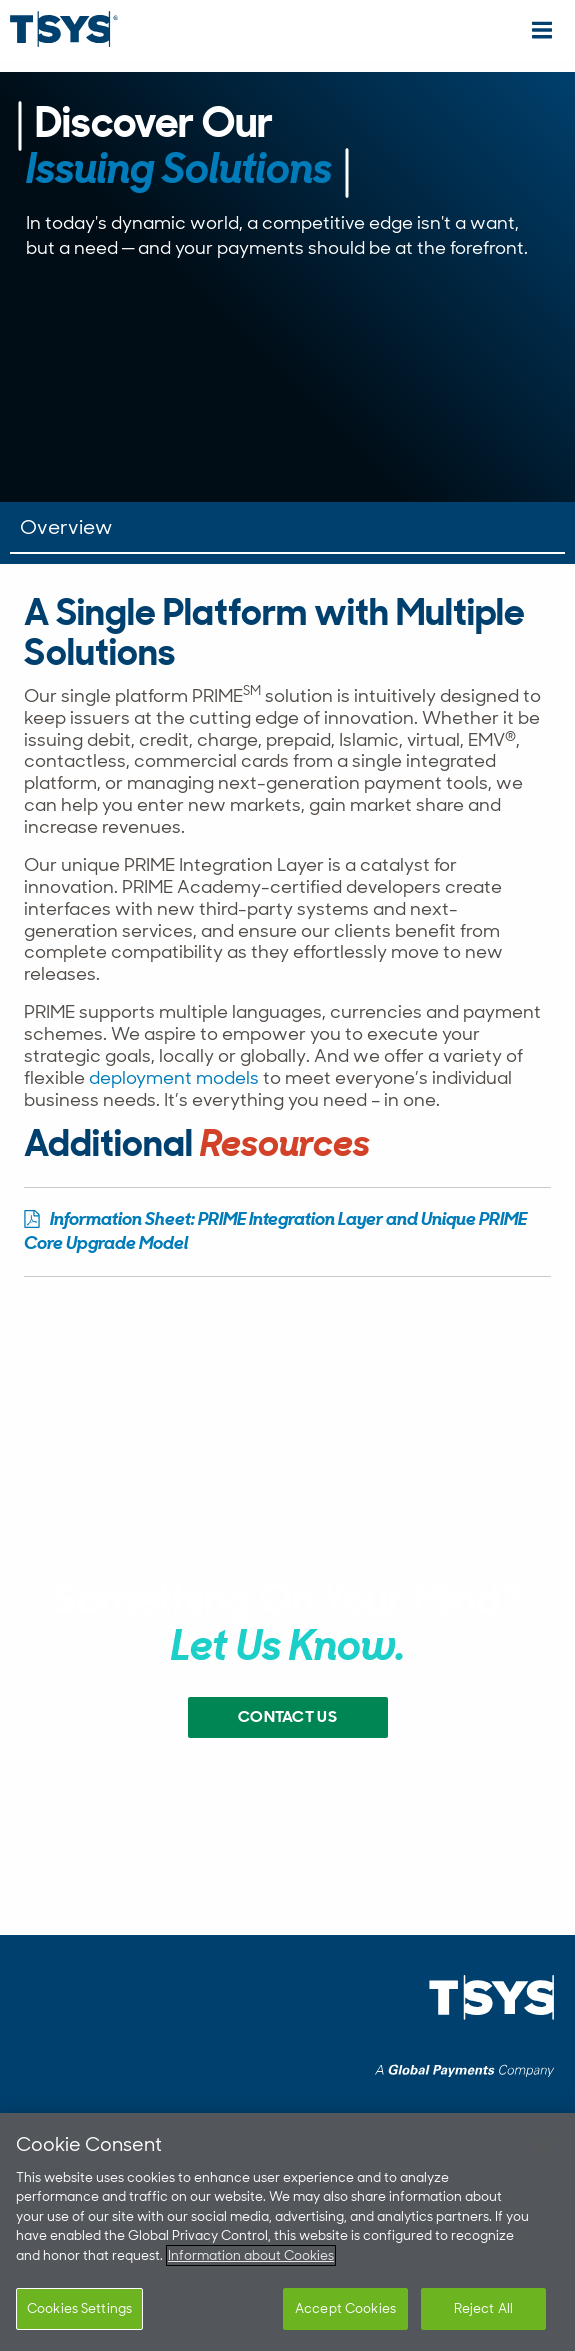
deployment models (174, 1077)
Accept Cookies (345, 2308)
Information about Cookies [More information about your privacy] (251, 2255)
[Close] (543, 2145)
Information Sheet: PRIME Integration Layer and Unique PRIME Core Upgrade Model (275, 1232)
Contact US (287, 1718)
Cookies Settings (79, 2308)
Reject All (483, 2308)
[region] (287, 2232)
